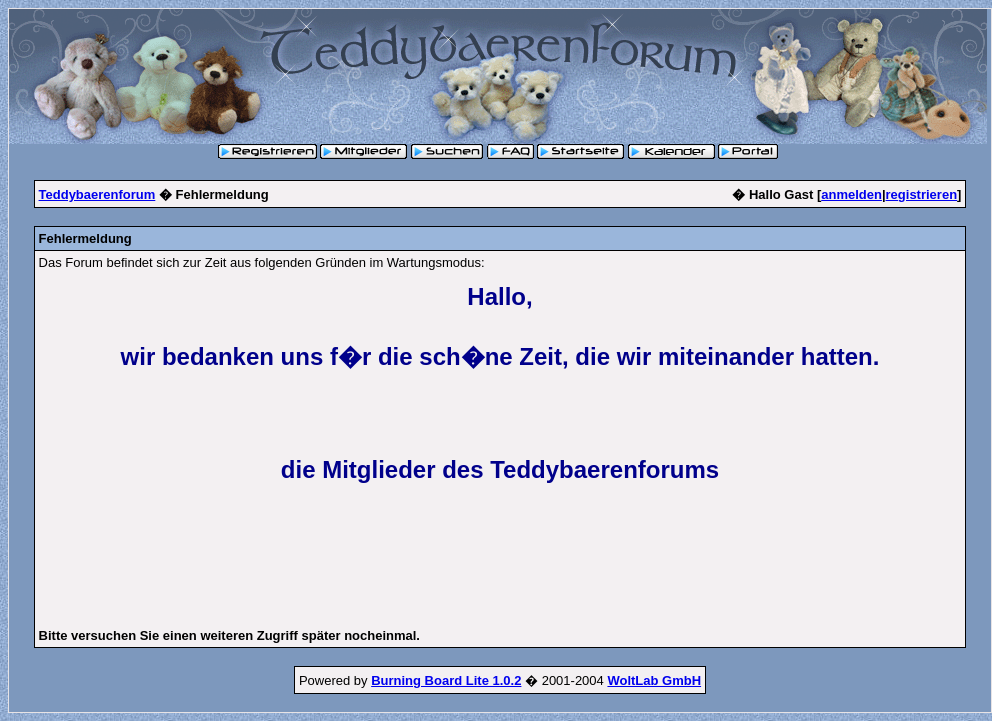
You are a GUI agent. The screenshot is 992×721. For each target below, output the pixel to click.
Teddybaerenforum (97, 194)
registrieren (922, 194)
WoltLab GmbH (654, 680)
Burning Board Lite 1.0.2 (446, 680)
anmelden (851, 194)
